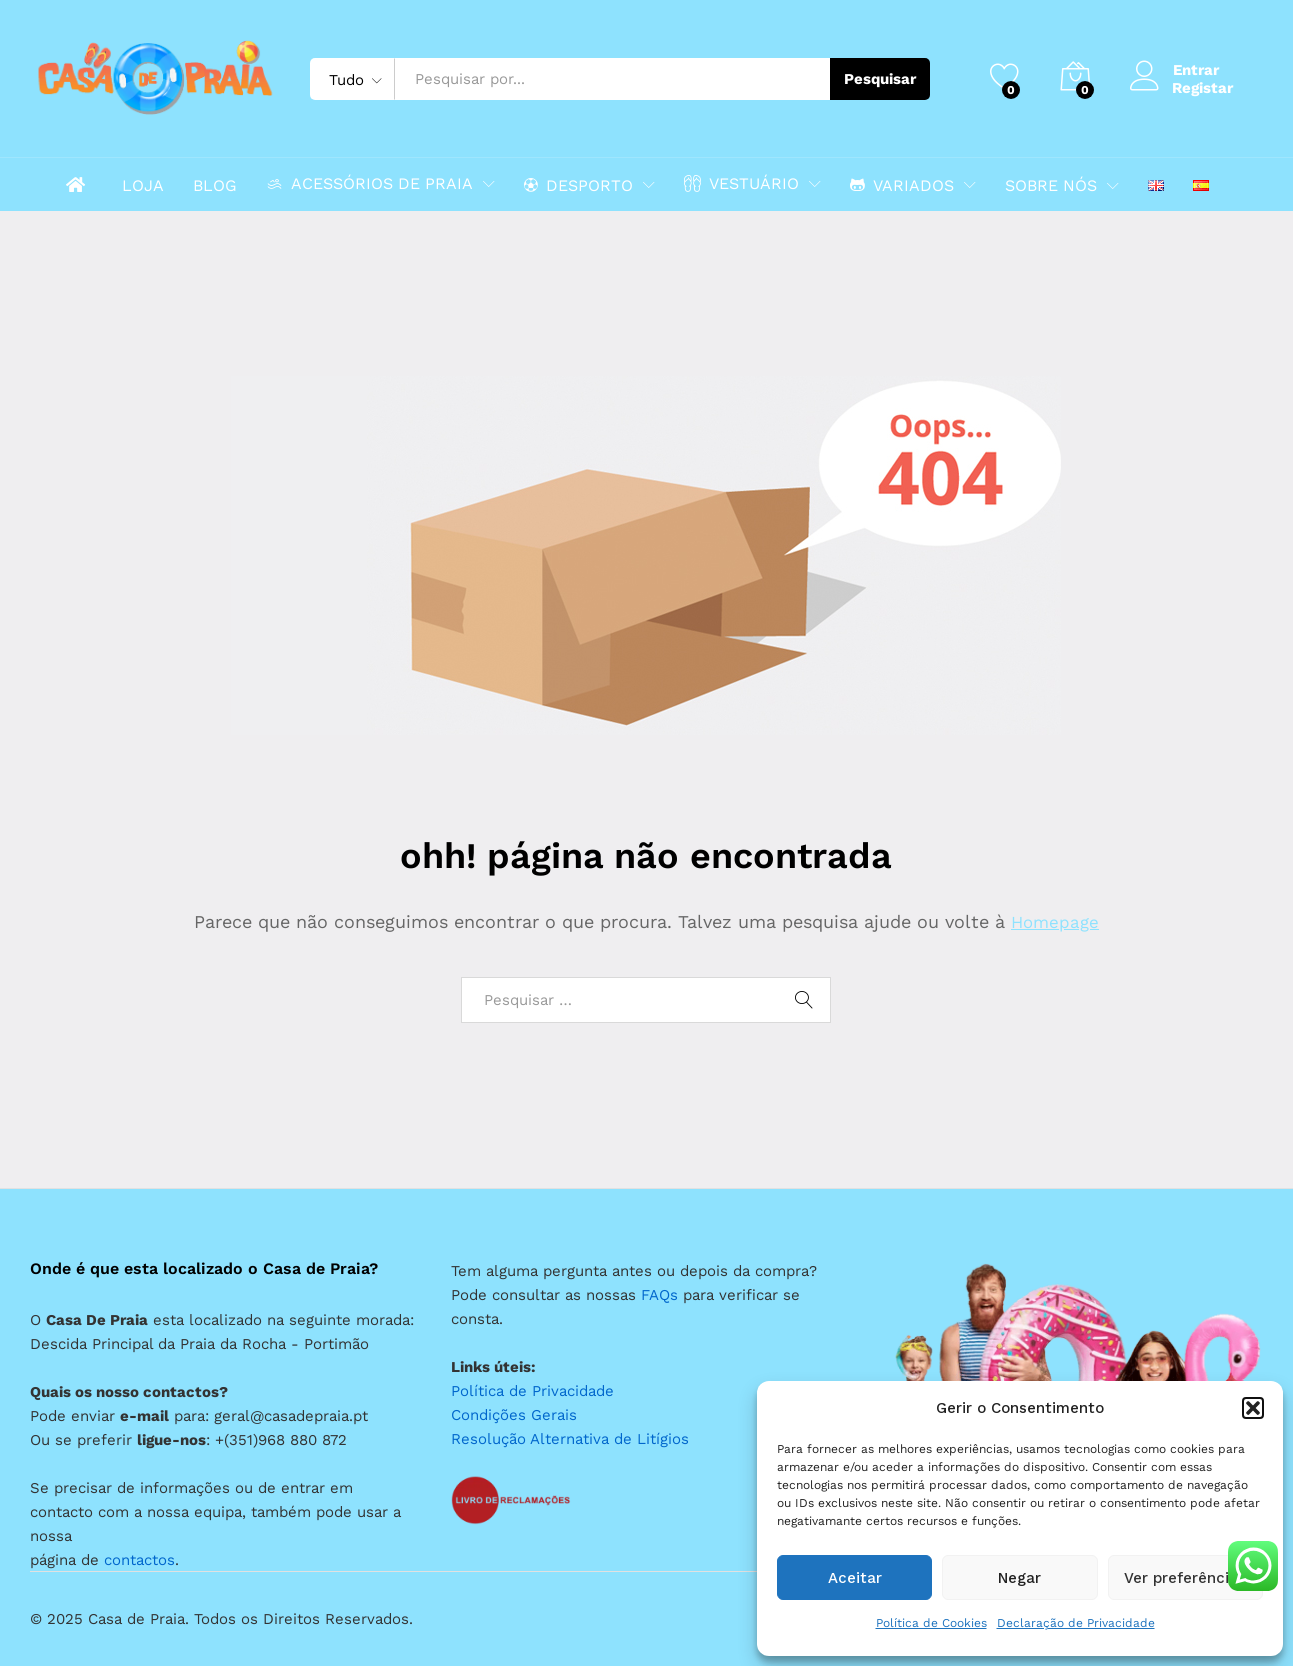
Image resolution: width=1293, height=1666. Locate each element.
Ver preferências (1185, 1578)
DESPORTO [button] (578, 185)
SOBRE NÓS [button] (1051, 186)
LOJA (143, 186)
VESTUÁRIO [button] (741, 183)
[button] (1253, 1408)
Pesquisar (880, 79)
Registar (1202, 88)
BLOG (215, 186)
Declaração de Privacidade (1076, 1623)
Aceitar (855, 1578)
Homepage (1055, 921)
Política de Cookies (931, 1623)
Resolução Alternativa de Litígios (570, 1439)
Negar (1019, 1578)
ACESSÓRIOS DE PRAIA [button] (369, 183)
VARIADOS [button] (902, 185)
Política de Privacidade (532, 1391)
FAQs (659, 1295)
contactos (139, 1560)
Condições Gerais (514, 1415)
